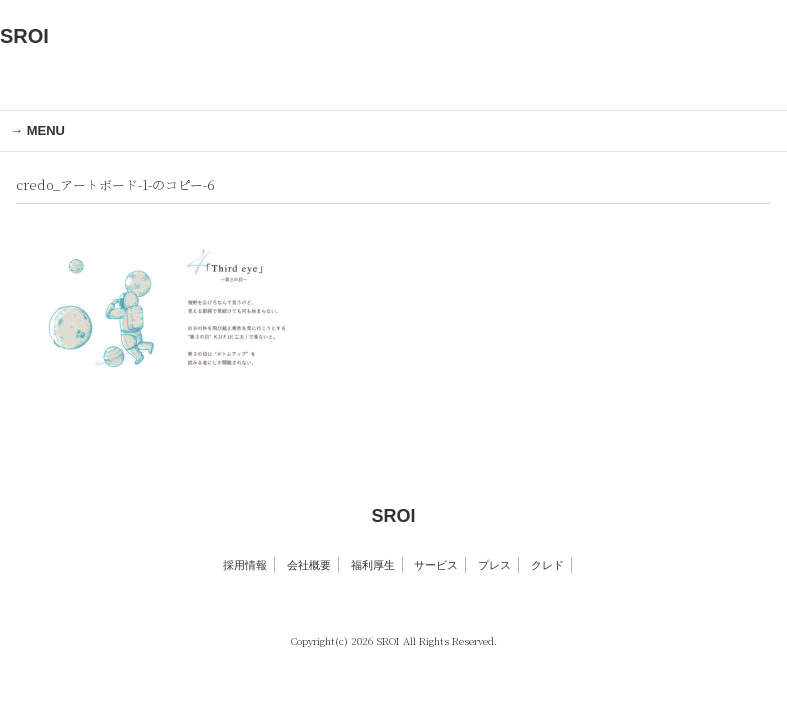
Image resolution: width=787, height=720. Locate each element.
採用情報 (245, 565)
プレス (494, 565)
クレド (547, 565)
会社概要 (309, 565)
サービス (436, 565)
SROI (24, 36)
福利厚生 (373, 565)
